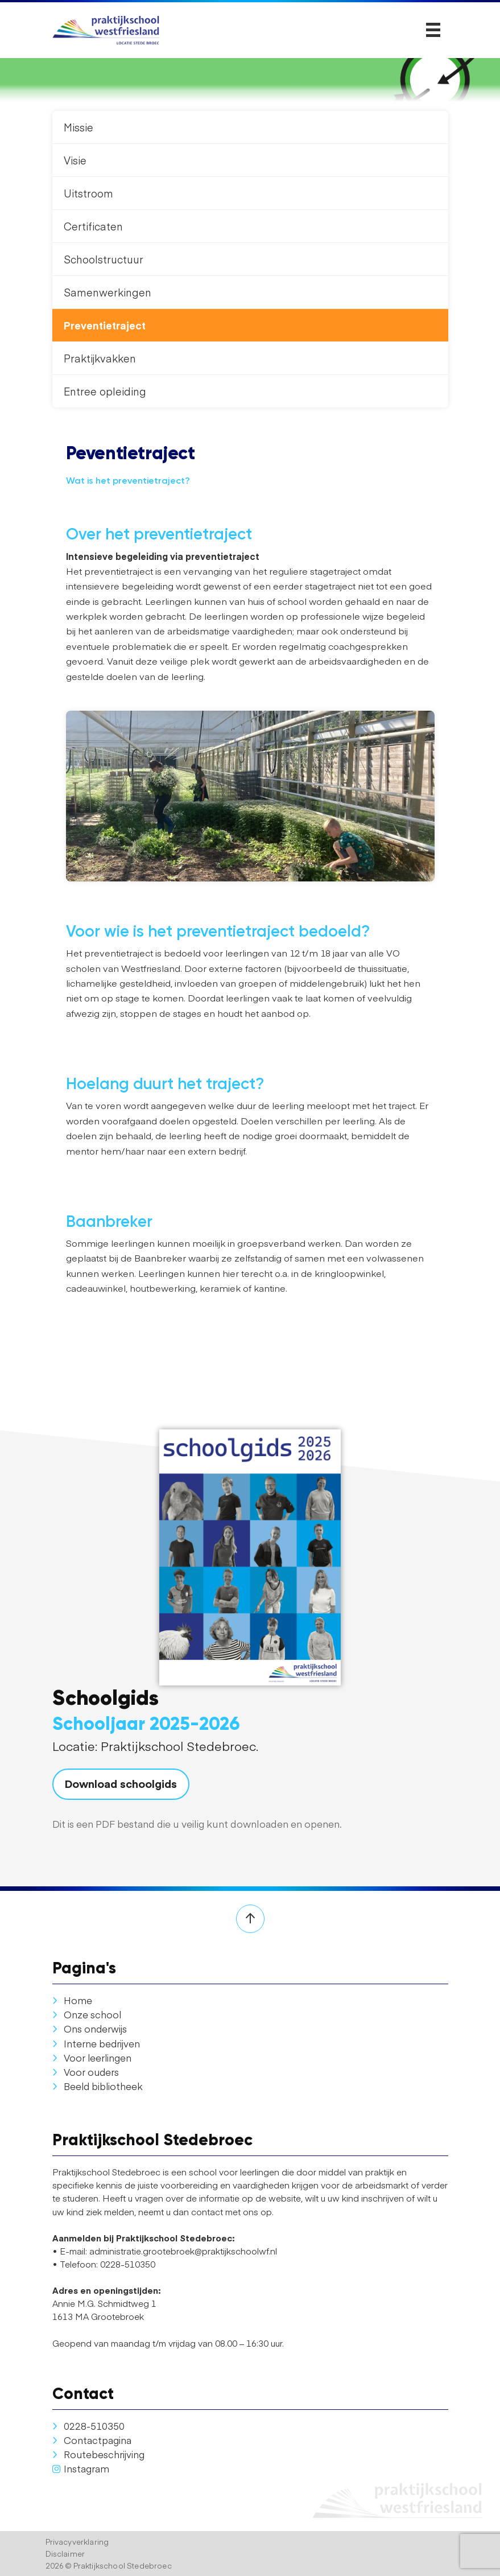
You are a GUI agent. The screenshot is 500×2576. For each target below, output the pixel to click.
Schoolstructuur (103, 259)
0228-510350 (88, 2426)
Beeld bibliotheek (97, 2086)
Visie (75, 160)
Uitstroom (88, 193)
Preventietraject (105, 325)
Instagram (80, 2468)
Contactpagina (91, 2440)
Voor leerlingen (91, 2057)
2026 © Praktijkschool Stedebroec (109, 2565)
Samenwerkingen (107, 292)
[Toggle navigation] (433, 30)
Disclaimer (65, 2553)
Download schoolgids (121, 1783)
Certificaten (93, 226)
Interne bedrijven (96, 2043)
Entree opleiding (105, 391)
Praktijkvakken (100, 358)
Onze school (86, 2014)
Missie (78, 127)
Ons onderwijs (89, 2028)
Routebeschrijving (98, 2454)
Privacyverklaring (77, 2541)
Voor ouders (85, 2072)
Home (72, 2000)
